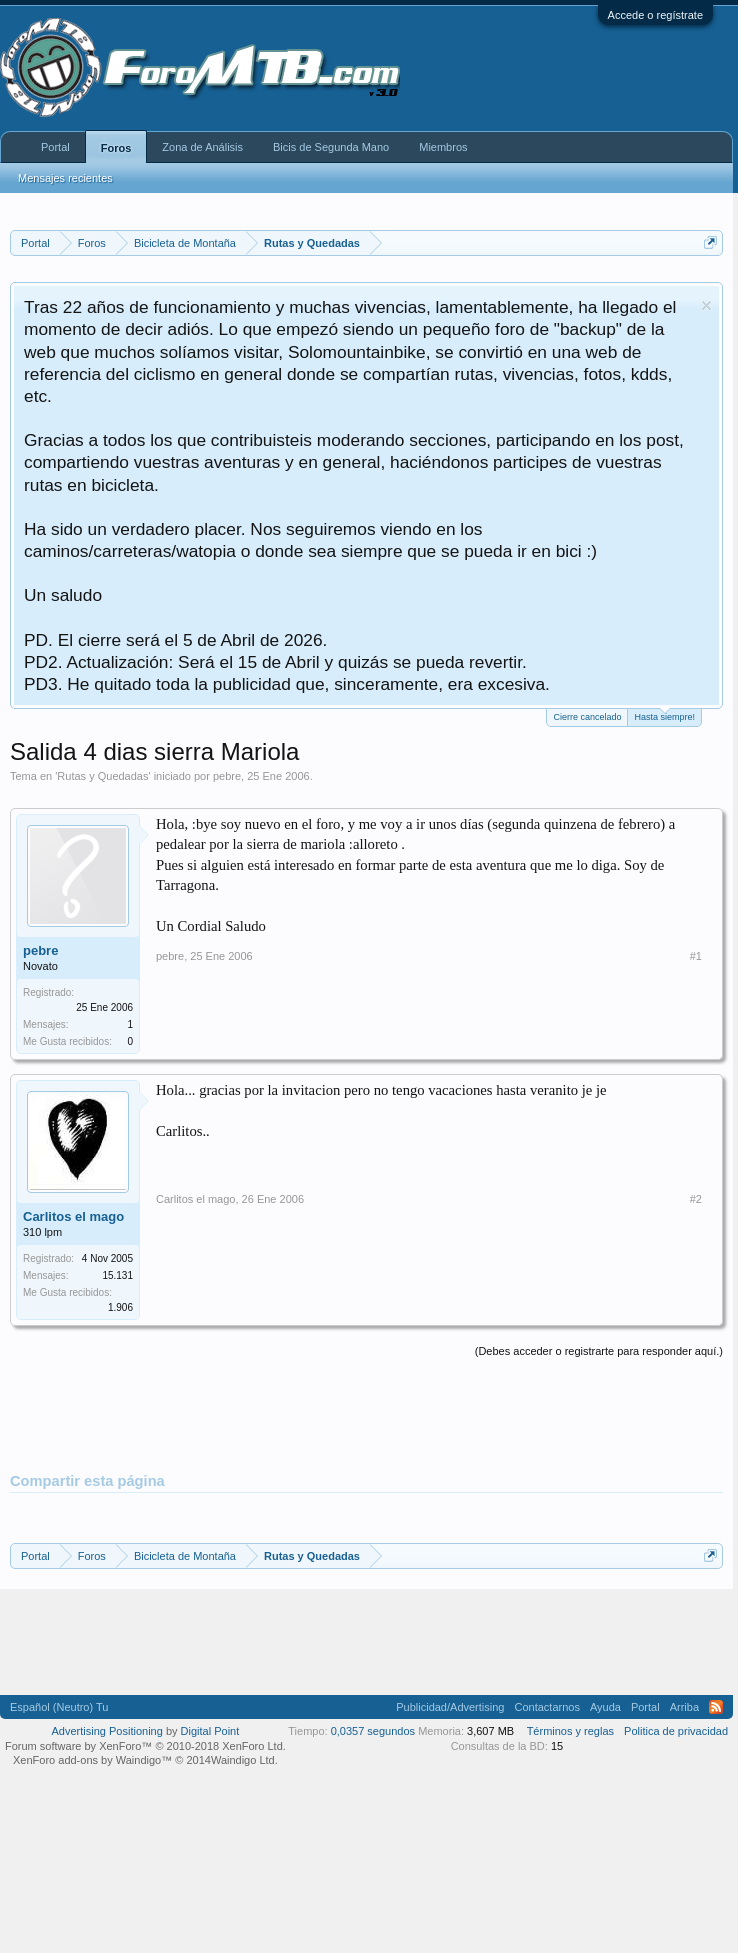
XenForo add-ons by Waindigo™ (92, 1760)
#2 (696, 1199)
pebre (227, 776)
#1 (696, 956)
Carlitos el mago (73, 1216)
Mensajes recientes (65, 178)
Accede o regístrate (655, 15)
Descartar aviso (706, 305)
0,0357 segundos (373, 1731)
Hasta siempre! (664, 715)
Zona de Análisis (202, 147)
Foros (116, 148)
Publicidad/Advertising (450, 1707)
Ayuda (605, 1707)
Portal (55, 147)
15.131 (117, 1275)
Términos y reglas (570, 1731)
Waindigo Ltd (243, 1760)
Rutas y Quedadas (102, 776)
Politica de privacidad (676, 1731)
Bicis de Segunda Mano (331, 147)
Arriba (684, 1707)
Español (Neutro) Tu (59, 1707)
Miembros (443, 147)
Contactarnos (546, 1707)
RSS (716, 1707)
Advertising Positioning (107, 1731)
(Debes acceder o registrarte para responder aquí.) (599, 1351)
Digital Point (210, 1731)
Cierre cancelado (587, 717)
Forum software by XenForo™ (145, 1746)
